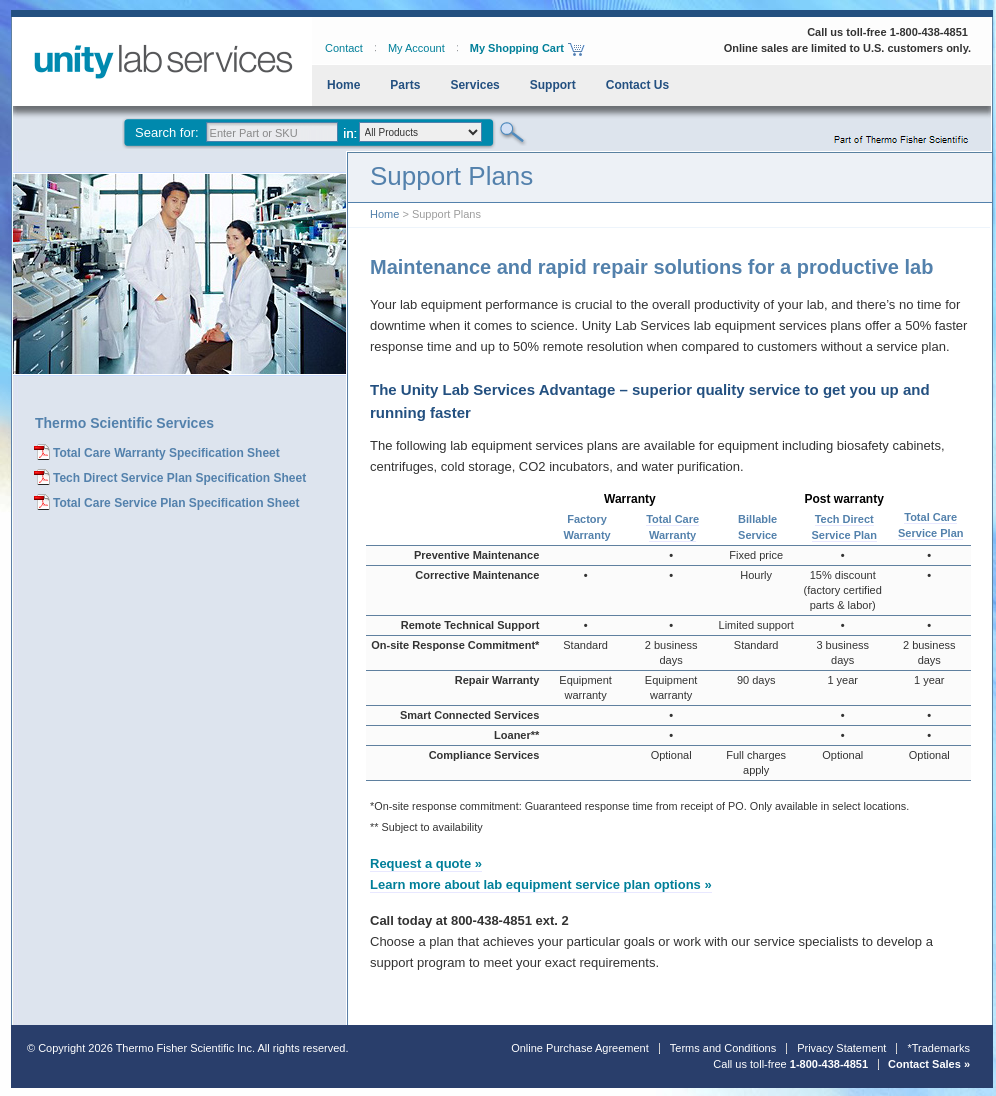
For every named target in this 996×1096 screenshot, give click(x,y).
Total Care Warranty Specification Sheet (166, 453)
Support (553, 85)
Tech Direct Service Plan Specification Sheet (179, 478)
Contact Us (637, 85)
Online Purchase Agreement (580, 1048)
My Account (416, 48)
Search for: (167, 132)
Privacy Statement (841, 1048)
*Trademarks (938, 1048)
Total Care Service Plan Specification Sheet (176, 503)
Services (474, 85)
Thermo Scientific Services (124, 423)
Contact (344, 48)
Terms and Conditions (723, 1048)
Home (343, 85)
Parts (405, 85)
